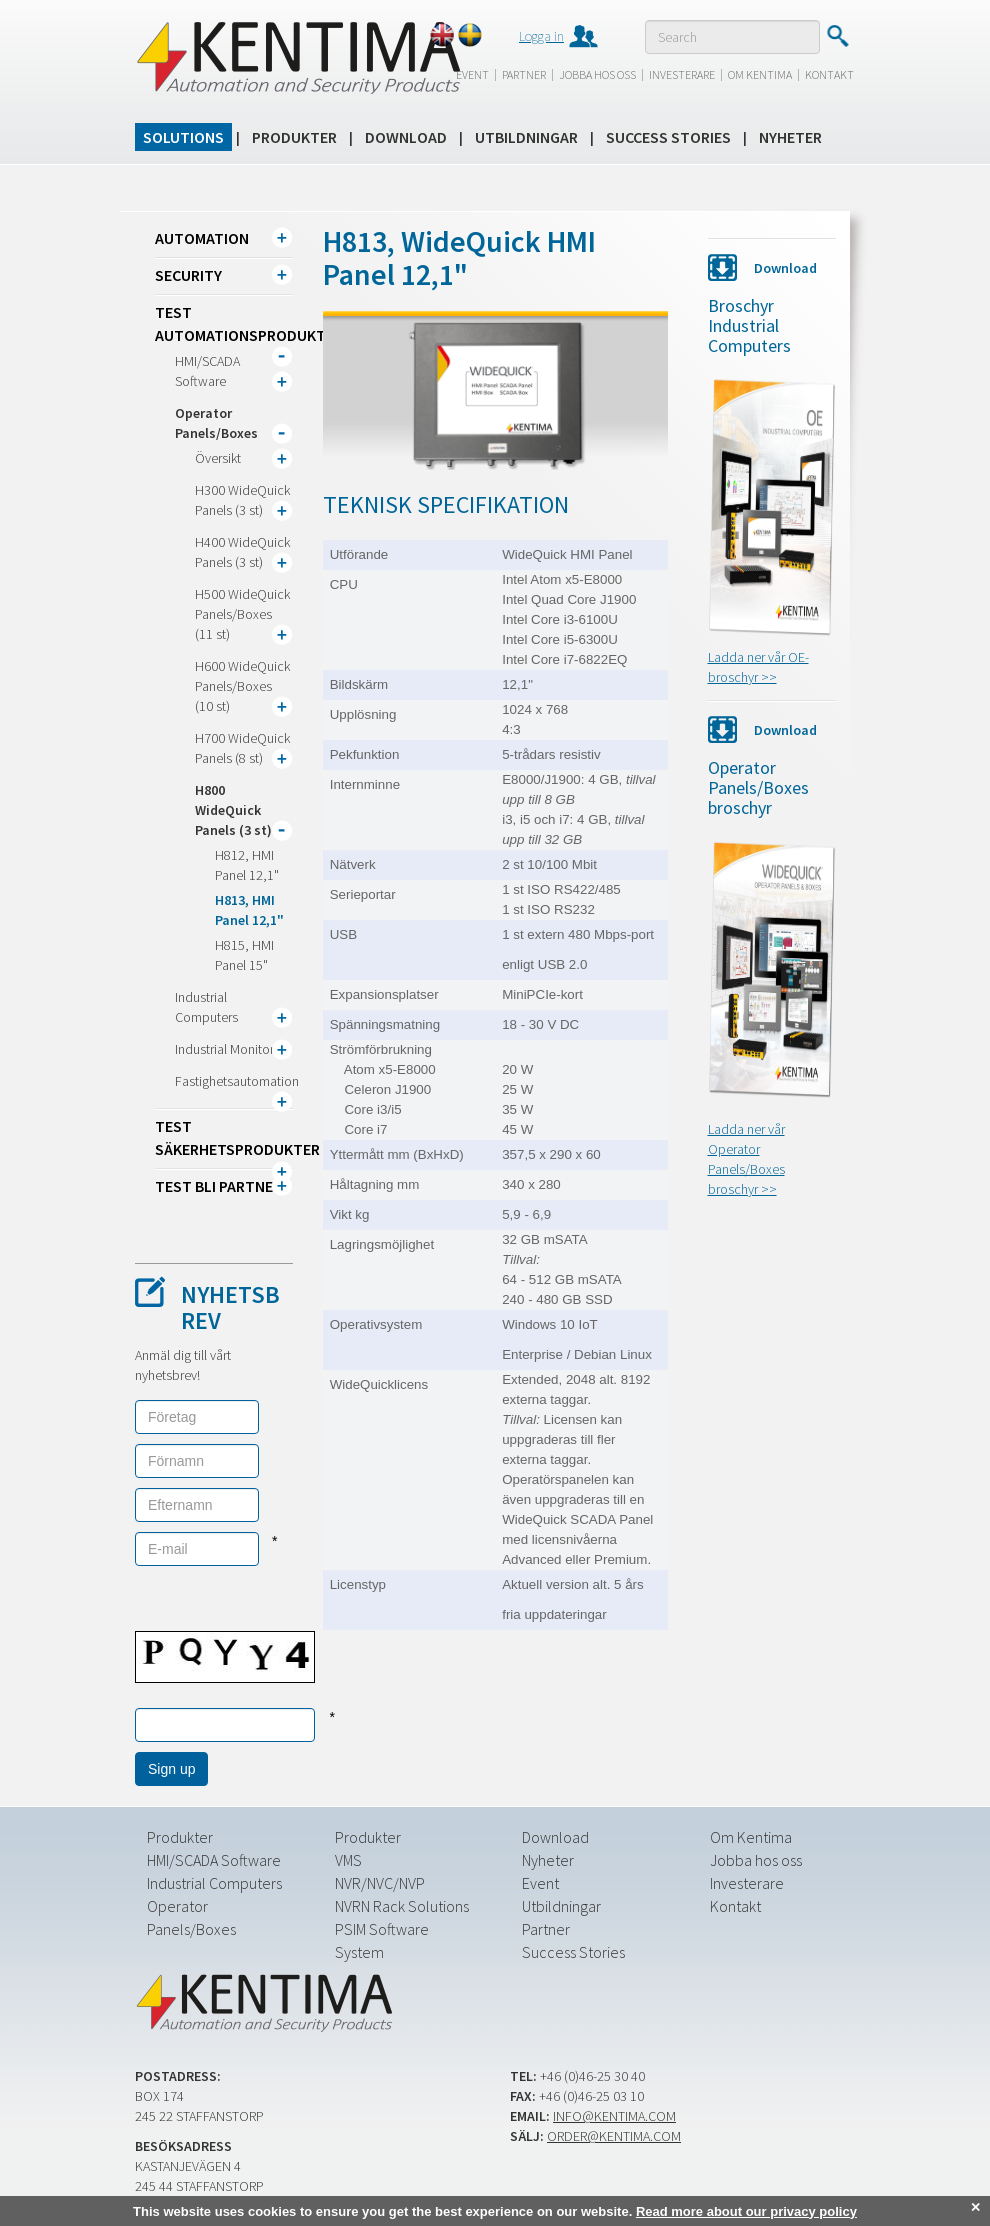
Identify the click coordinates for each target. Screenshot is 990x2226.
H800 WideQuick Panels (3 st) (233, 810)
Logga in (541, 36)
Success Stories (668, 137)
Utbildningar (526, 137)
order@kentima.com (614, 2136)
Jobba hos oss (597, 74)
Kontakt (829, 74)
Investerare (682, 74)
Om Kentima (760, 74)
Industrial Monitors (227, 1049)
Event (472, 74)
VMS (348, 1860)
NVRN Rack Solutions (402, 1906)
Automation (202, 238)
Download (406, 137)
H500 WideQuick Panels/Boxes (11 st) (242, 614)
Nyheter (790, 137)
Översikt (218, 458)
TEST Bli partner (218, 1186)
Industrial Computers (214, 1883)
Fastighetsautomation (237, 1081)
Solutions (183, 137)
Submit (837, 36)
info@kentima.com (614, 2116)
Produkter (294, 137)
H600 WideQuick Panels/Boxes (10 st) (242, 686)
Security (188, 275)
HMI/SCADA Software (214, 1860)
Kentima (297, 57)
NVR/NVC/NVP (380, 1883)
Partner (524, 74)
